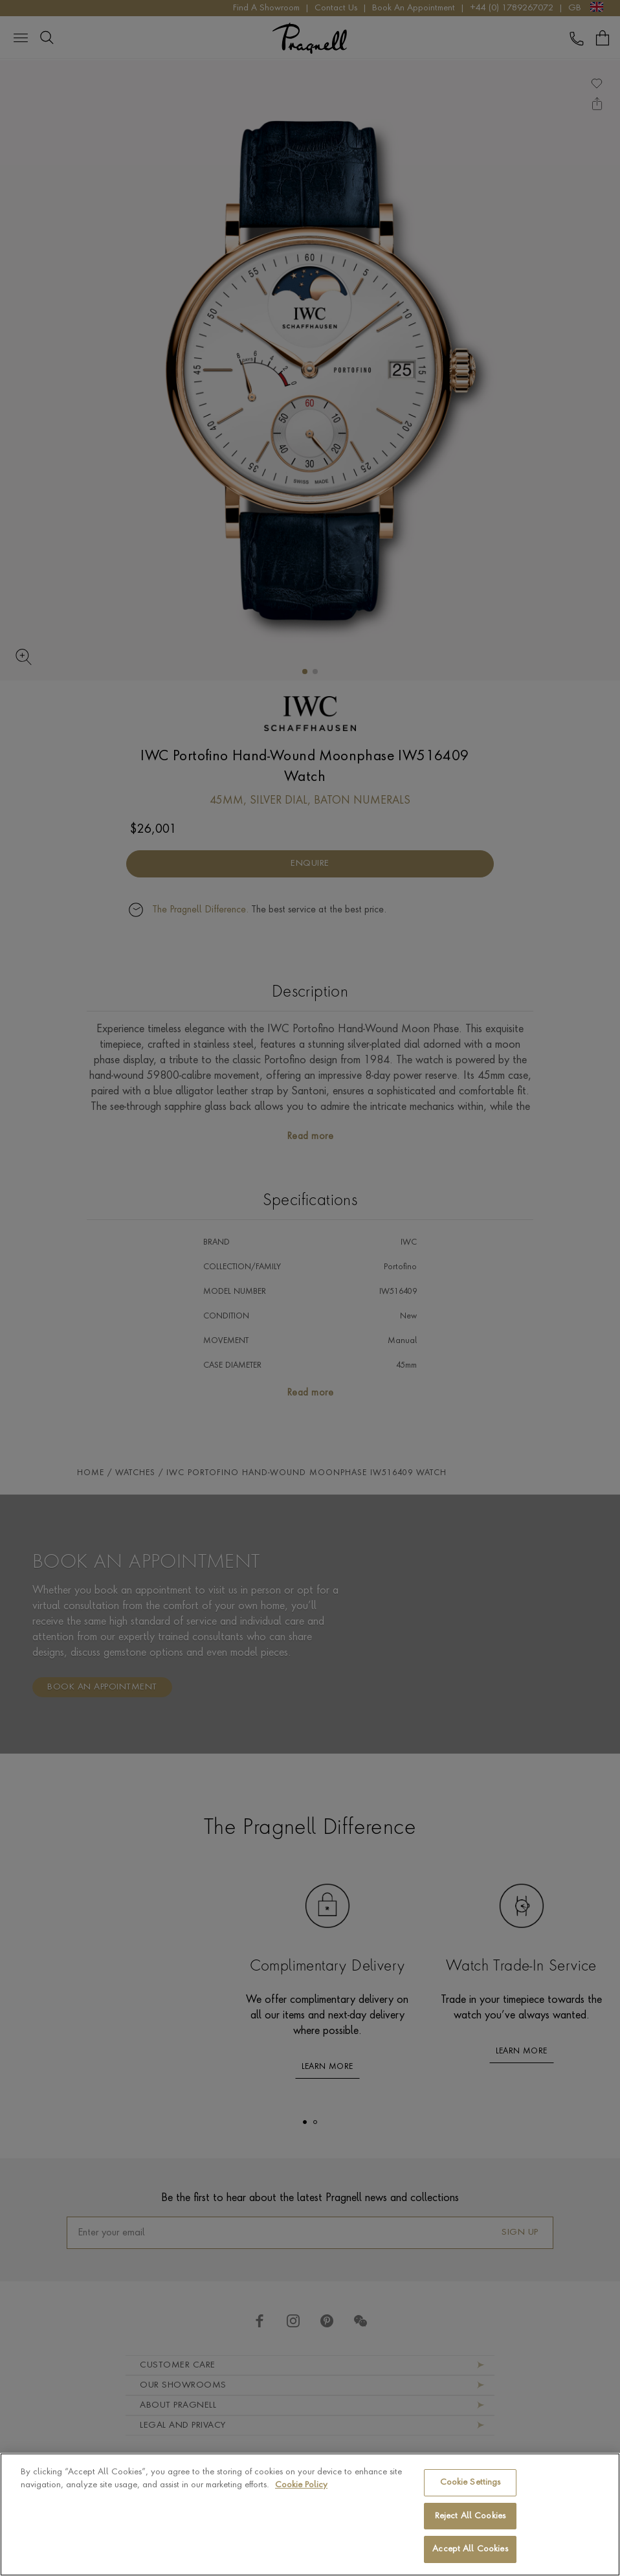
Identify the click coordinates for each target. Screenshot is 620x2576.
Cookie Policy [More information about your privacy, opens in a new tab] (301, 2485)
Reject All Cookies (470, 2516)
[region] (310, 2514)
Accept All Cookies (469, 2549)
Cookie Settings (470, 2482)
